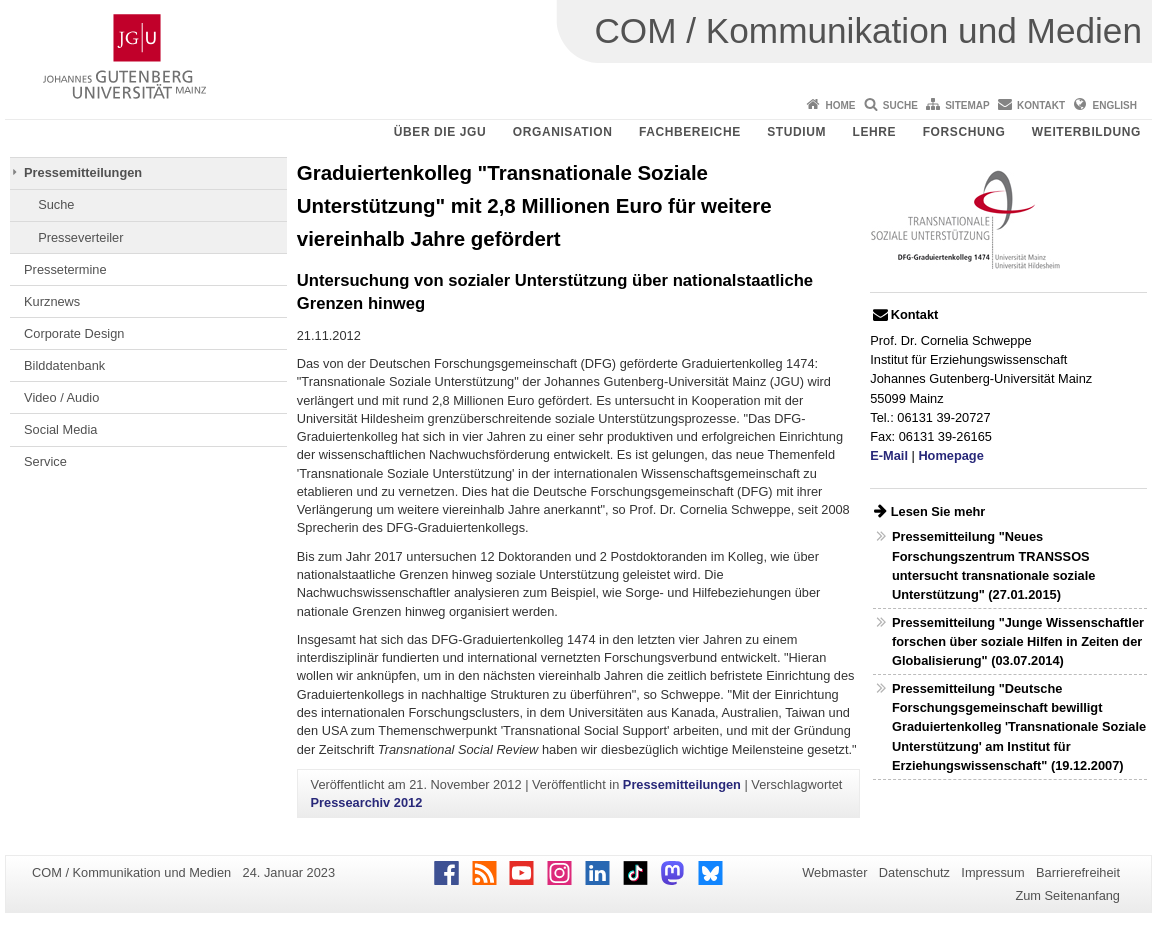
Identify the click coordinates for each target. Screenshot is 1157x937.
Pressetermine (65, 269)
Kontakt (1041, 105)
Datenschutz (914, 872)
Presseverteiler (80, 237)
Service (45, 461)
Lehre (875, 132)
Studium (796, 132)
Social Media (60, 429)
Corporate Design (74, 333)
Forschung (964, 132)
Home (840, 105)
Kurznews (52, 301)
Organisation (563, 132)
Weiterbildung (1086, 132)
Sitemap (967, 105)
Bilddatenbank (64, 365)
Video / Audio (61, 397)
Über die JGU (440, 132)
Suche (900, 105)
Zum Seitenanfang (1067, 895)
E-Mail (889, 455)
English (1115, 105)
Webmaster (834, 872)
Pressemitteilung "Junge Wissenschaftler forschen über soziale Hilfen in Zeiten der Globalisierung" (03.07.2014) (1018, 641)
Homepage (950, 455)
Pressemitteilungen (83, 172)
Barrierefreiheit (1078, 872)
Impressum (992, 872)
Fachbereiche (690, 132)
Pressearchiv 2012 (367, 802)
